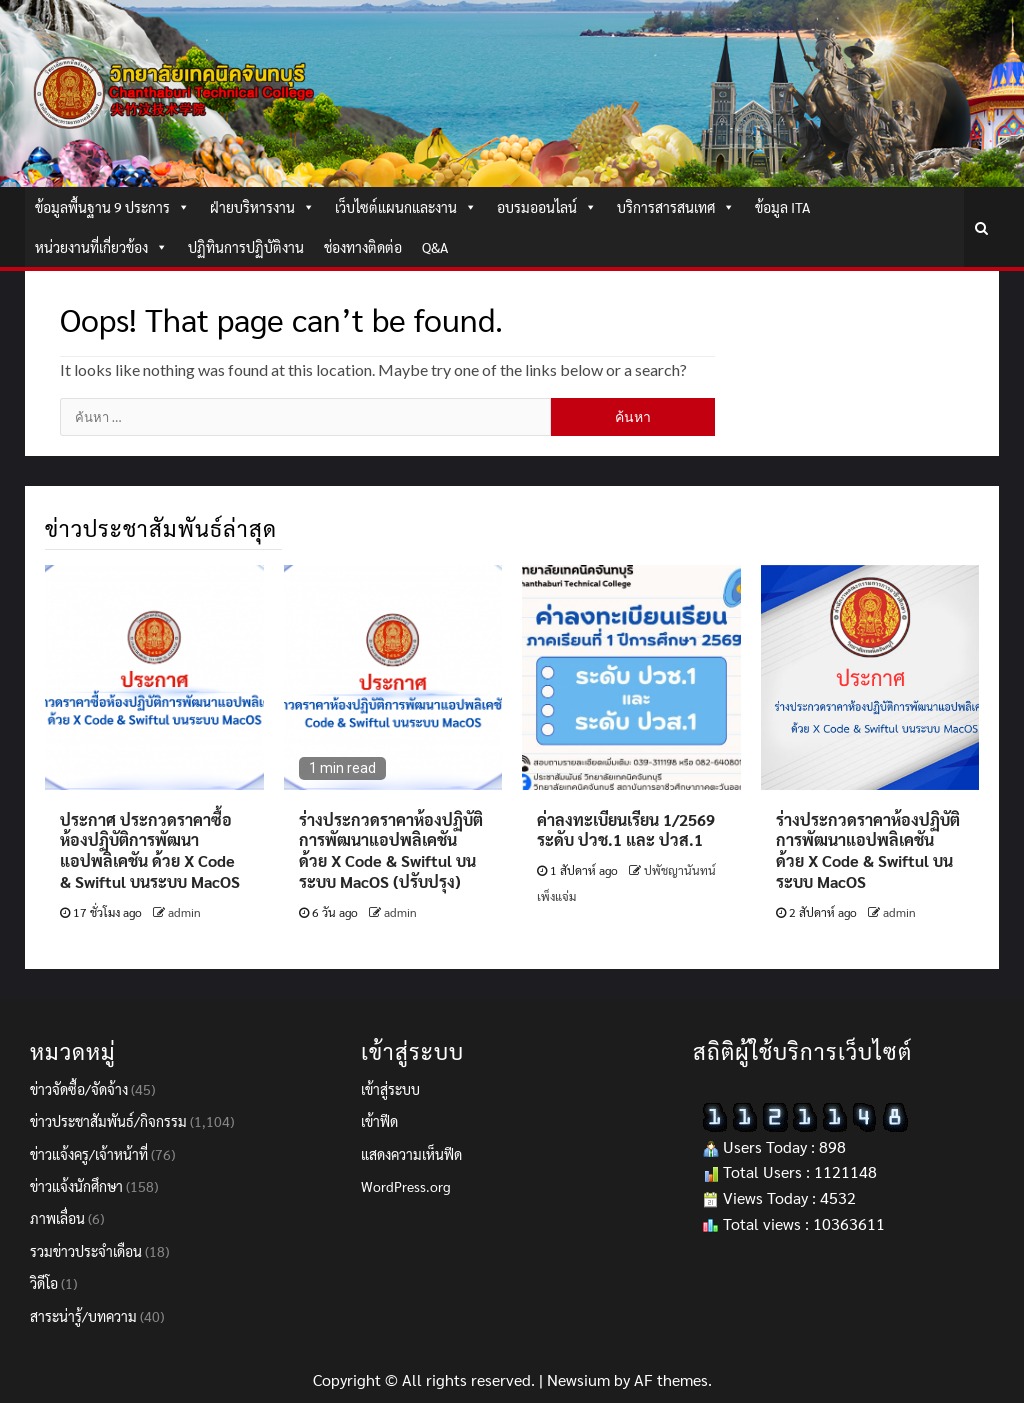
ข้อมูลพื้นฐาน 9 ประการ (112, 207)
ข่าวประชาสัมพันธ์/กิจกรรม (108, 1121)
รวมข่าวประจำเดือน (86, 1251)
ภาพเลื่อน (57, 1218)
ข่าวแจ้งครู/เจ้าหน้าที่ (89, 1154)
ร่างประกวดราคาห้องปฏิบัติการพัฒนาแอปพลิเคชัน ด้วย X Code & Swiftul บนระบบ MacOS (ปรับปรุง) (391, 850)
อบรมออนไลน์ (547, 207)
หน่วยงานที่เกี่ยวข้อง (101, 247)
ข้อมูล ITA (782, 207)
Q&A (435, 247)
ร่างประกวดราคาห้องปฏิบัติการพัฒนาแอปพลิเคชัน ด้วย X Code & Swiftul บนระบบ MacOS (868, 850)
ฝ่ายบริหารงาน (262, 207)
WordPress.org (406, 1186)
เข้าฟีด (379, 1121)
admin (184, 912)
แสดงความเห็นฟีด (411, 1154)
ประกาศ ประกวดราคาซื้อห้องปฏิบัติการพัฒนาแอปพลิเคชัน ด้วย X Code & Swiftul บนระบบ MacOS (150, 850)
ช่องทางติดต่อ (363, 247)
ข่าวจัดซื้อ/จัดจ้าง (79, 1089)
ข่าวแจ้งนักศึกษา (76, 1186)
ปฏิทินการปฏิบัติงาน (246, 247)
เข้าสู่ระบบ (390, 1089)
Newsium (578, 1379)
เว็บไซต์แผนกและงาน (406, 207)
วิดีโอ (44, 1283)
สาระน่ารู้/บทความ (83, 1316)
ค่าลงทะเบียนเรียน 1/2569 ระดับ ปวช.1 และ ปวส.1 (626, 830)
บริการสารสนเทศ (676, 207)
